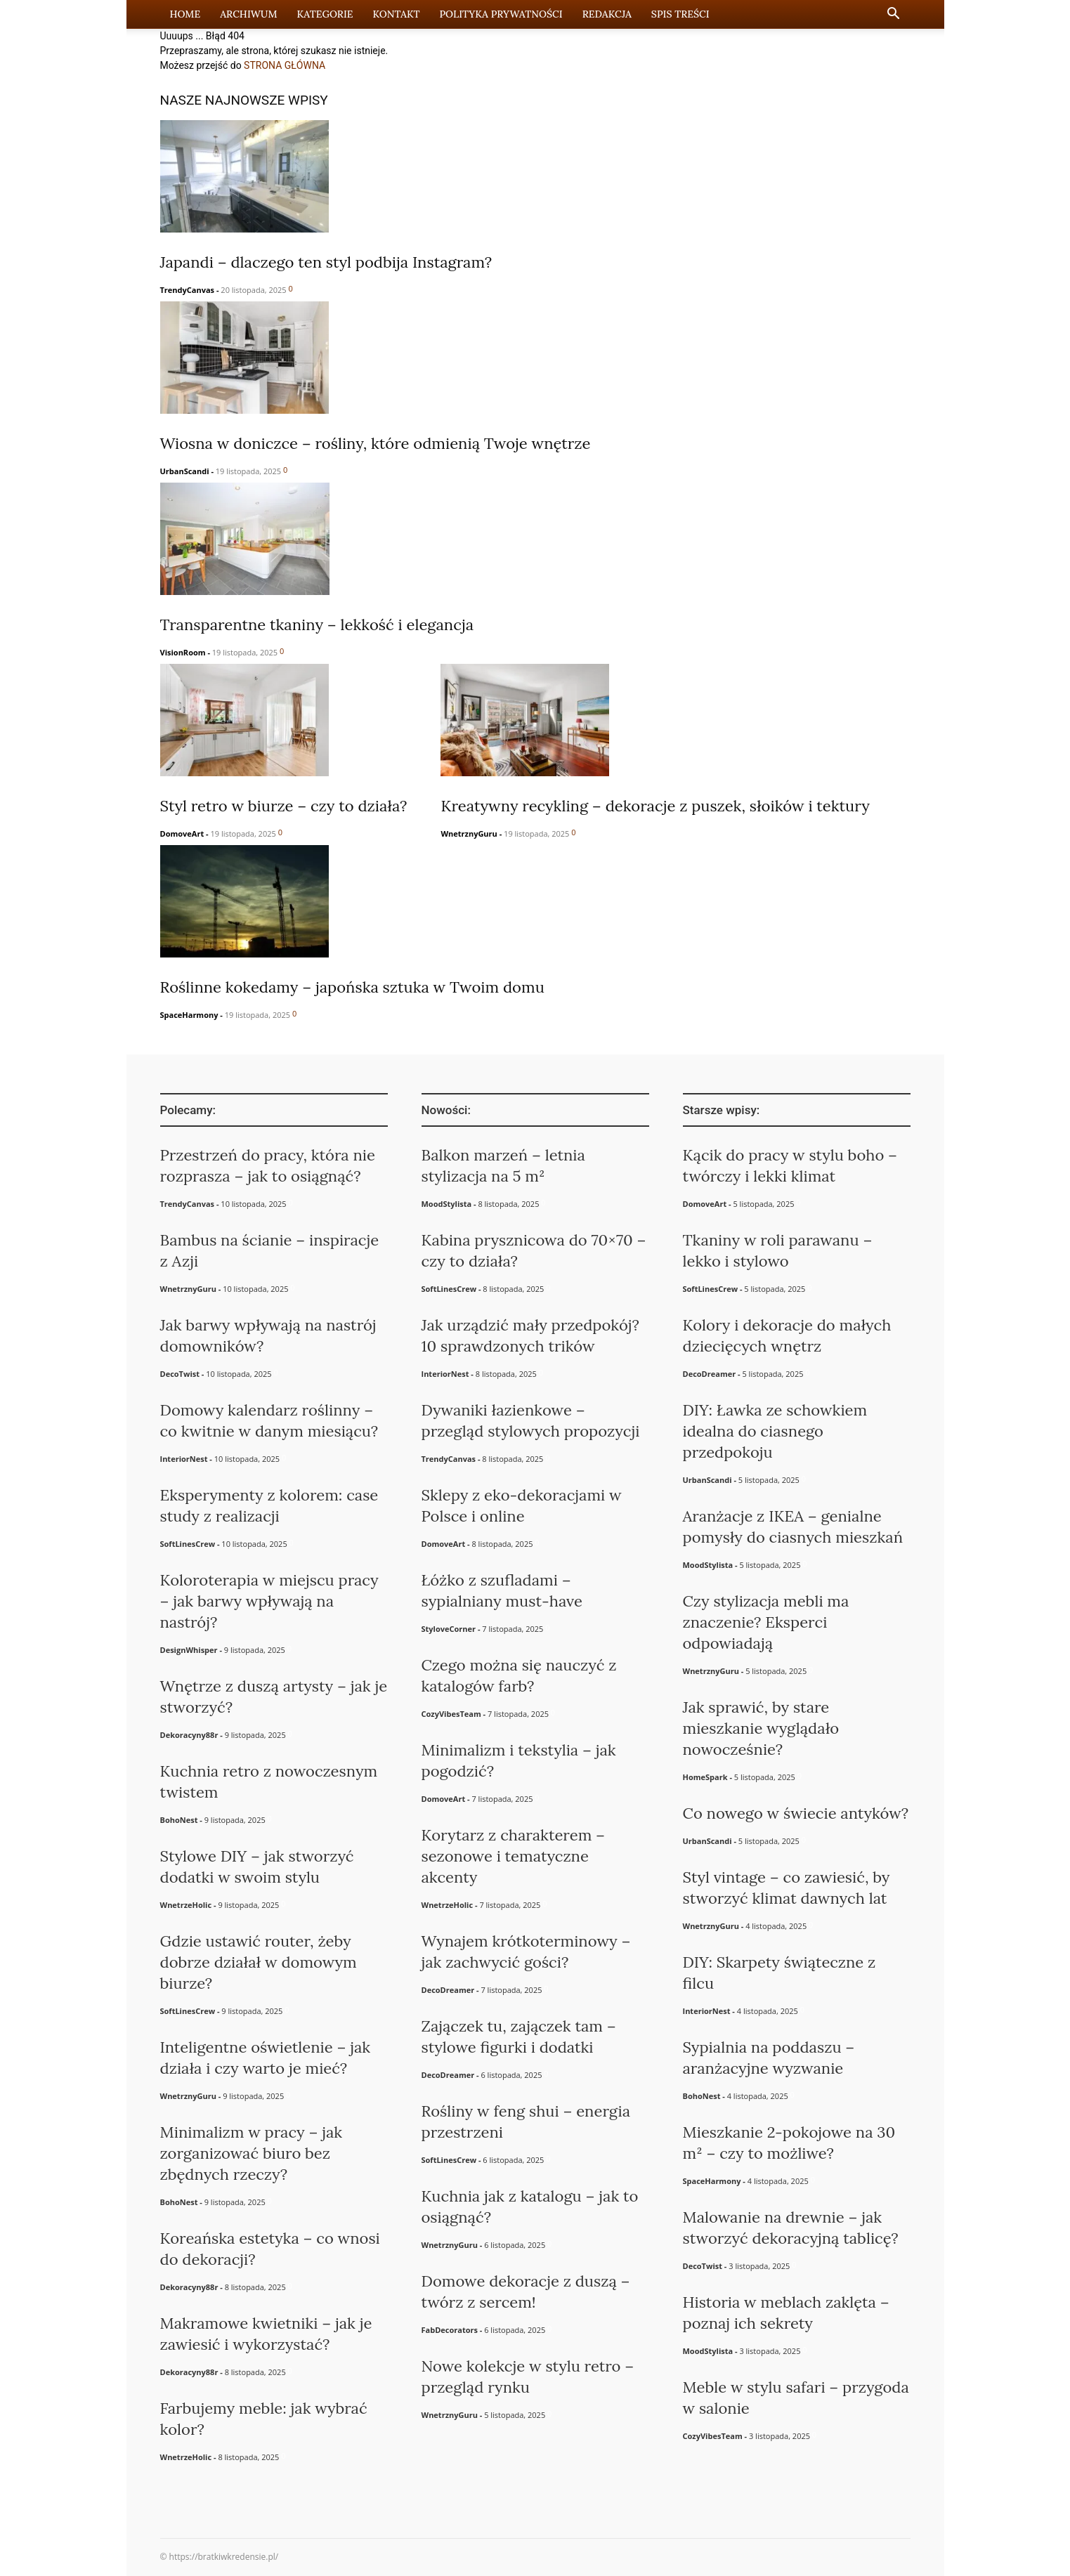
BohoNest (179, 1820)
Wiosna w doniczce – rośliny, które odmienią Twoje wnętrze (375, 443)
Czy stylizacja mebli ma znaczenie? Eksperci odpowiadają (766, 1622)
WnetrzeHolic (186, 1905)
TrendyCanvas (187, 290)
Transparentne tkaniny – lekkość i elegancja (317, 624)
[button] (894, 15)
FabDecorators (450, 2330)
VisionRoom (183, 652)
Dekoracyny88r (189, 1735)
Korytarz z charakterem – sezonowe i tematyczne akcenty (514, 1856)
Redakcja (607, 14)
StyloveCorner (449, 1628)
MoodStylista (447, 1203)
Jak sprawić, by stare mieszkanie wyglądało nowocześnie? (761, 1728)
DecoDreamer (448, 1990)
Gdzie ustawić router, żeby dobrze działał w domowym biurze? (258, 1962)
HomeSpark (705, 1777)
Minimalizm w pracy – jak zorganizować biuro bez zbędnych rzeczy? (251, 2153)
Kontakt (396, 14)
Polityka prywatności (500, 14)
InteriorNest (184, 1458)
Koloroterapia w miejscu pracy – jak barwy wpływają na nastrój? (269, 1601)
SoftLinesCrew (188, 1543)
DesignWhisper (189, 1650)
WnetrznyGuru (469, 833)
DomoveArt (182, 833)
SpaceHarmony (189, 1014)
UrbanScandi (184, 471)
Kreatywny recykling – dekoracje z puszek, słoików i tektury (655, 806)
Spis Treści (680, 14)
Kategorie (325, 14)
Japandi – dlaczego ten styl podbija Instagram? (326, 262)
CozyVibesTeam (451, 1713)
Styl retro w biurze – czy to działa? (283, 806)
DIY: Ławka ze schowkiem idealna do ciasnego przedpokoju (775, 1431)
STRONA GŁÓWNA (284, 65)
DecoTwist (180, 1373)
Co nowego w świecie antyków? (796, 1813)
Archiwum (248, 14)
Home (185, 14)
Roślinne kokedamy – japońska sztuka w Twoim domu (352, 987)
